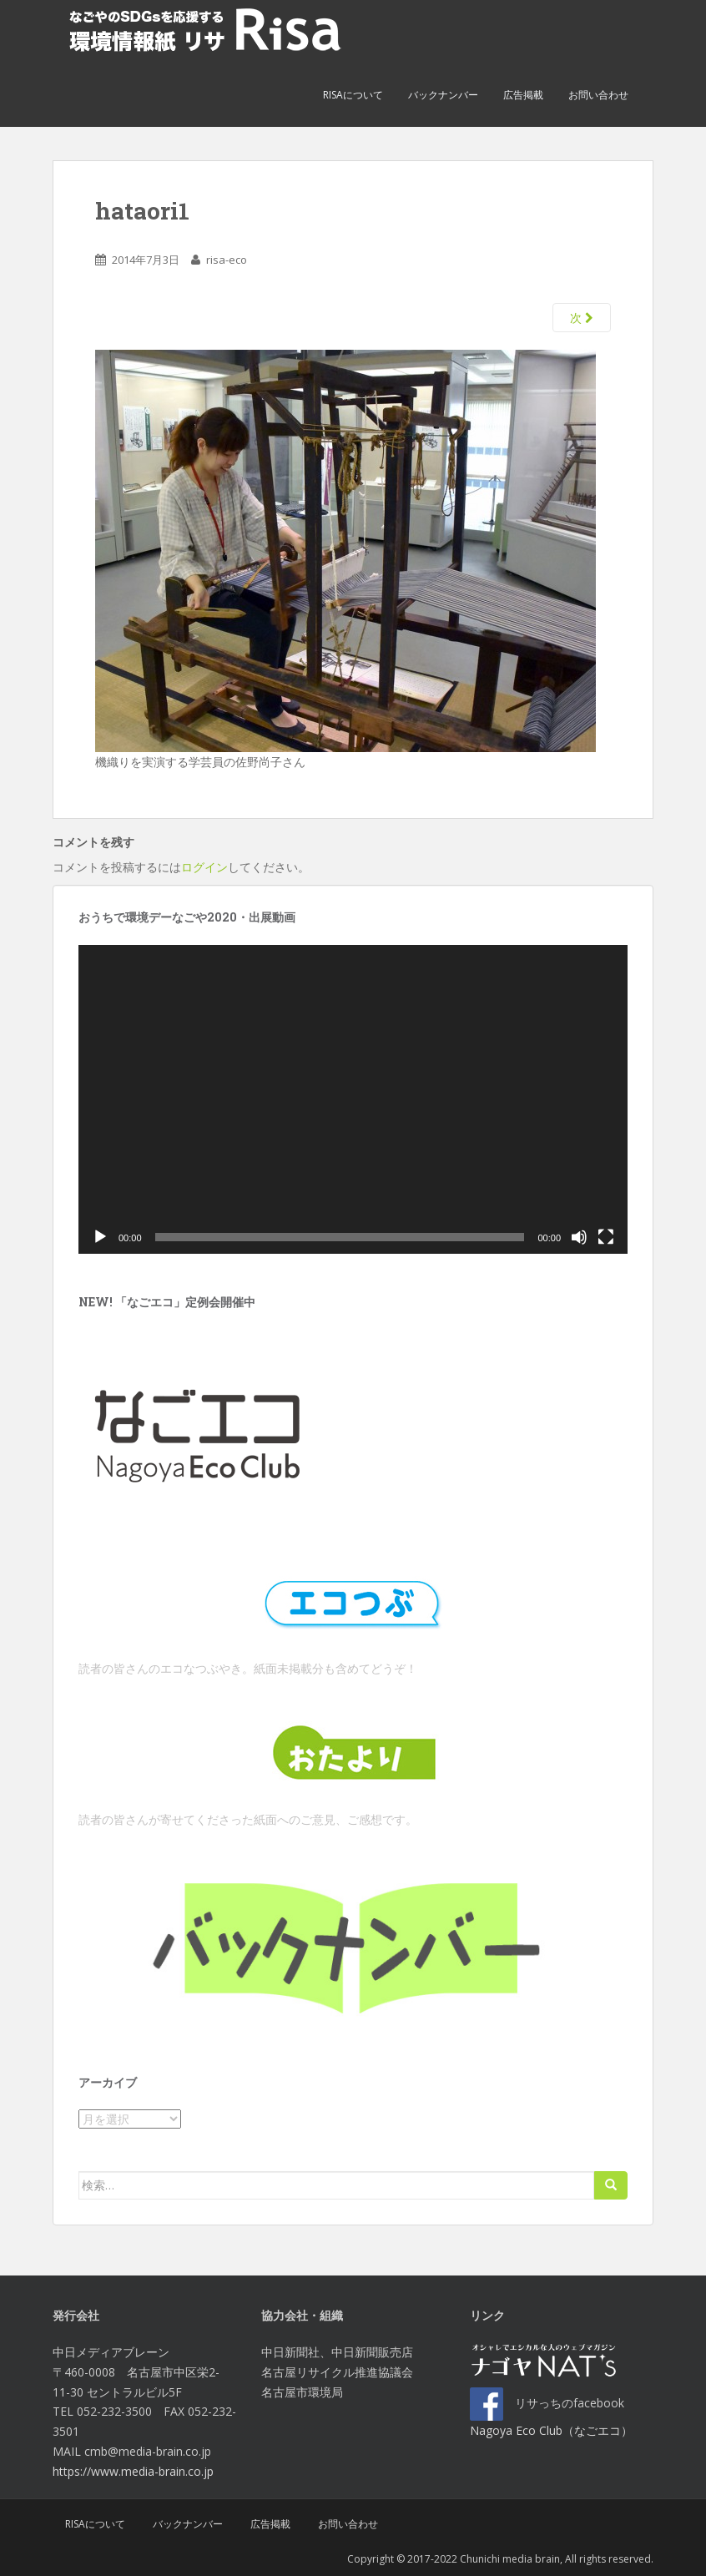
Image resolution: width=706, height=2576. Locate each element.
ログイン (204, 867)
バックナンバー (443, 95)
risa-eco (226, 259)
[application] (353, 1099)
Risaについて (353, 95)
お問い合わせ (598, 95)
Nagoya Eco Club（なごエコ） (551, 2430)
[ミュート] (579, 1237)
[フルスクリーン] (606, 1237)
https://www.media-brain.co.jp (133, 2471)
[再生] (100, 1237)
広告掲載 (523, 95)
